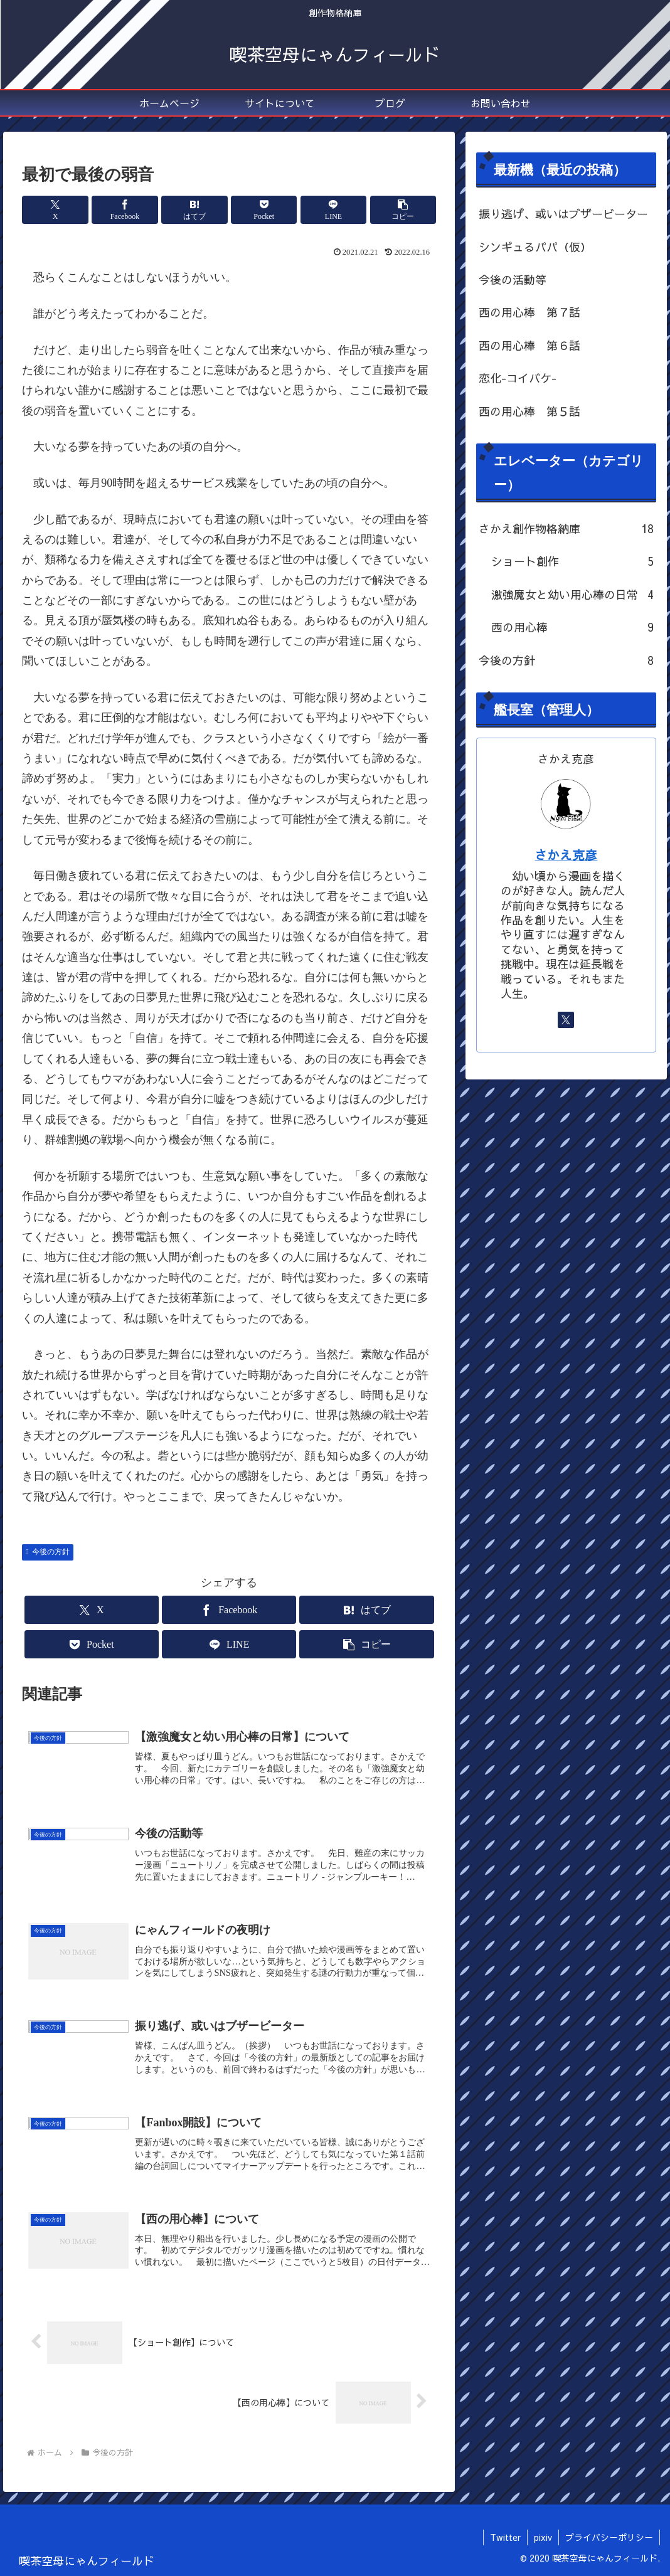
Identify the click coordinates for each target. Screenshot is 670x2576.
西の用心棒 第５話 (529, 411)
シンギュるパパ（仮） (535, 247)
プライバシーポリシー (609, 2537)
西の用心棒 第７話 (529, 312)
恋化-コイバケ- (517, 378)
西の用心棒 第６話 (529, 345)
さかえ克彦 (565, 854)
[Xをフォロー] (566, 1020)
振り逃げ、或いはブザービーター (563, 213)
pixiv (543, 2537)
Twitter (505, 2537)
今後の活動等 (512, 279)
